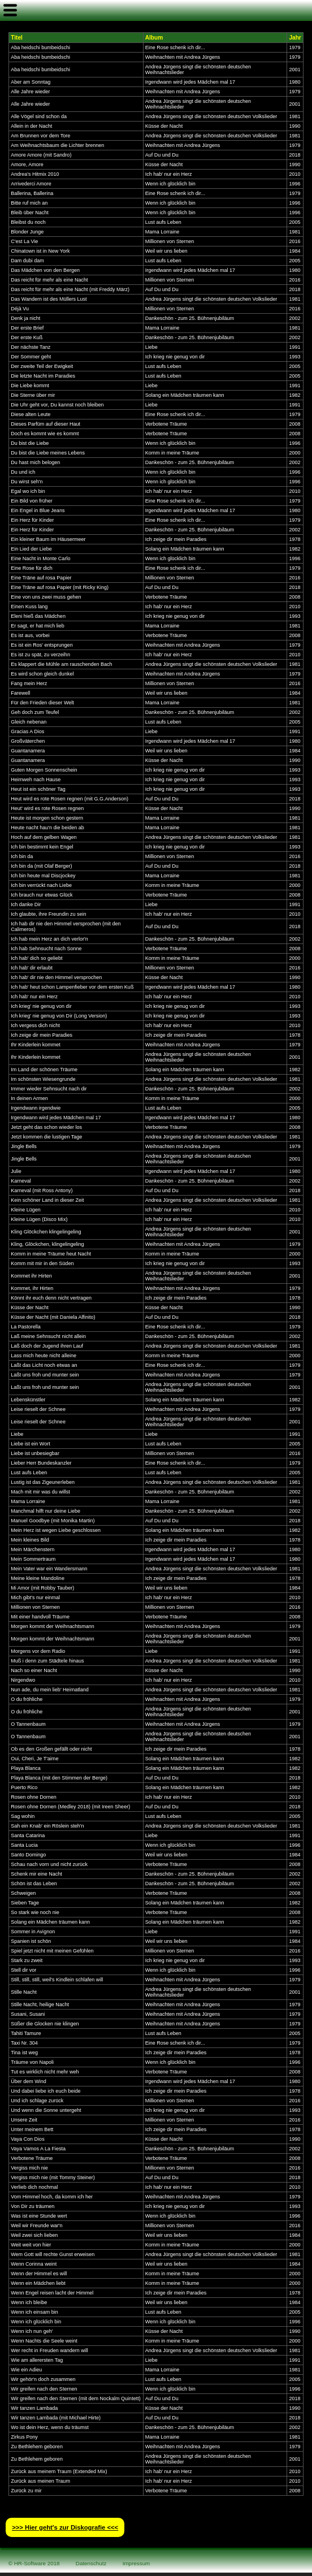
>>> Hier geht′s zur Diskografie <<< (65, 2527)
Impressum (136, 2563)
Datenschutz (91, 2563)
